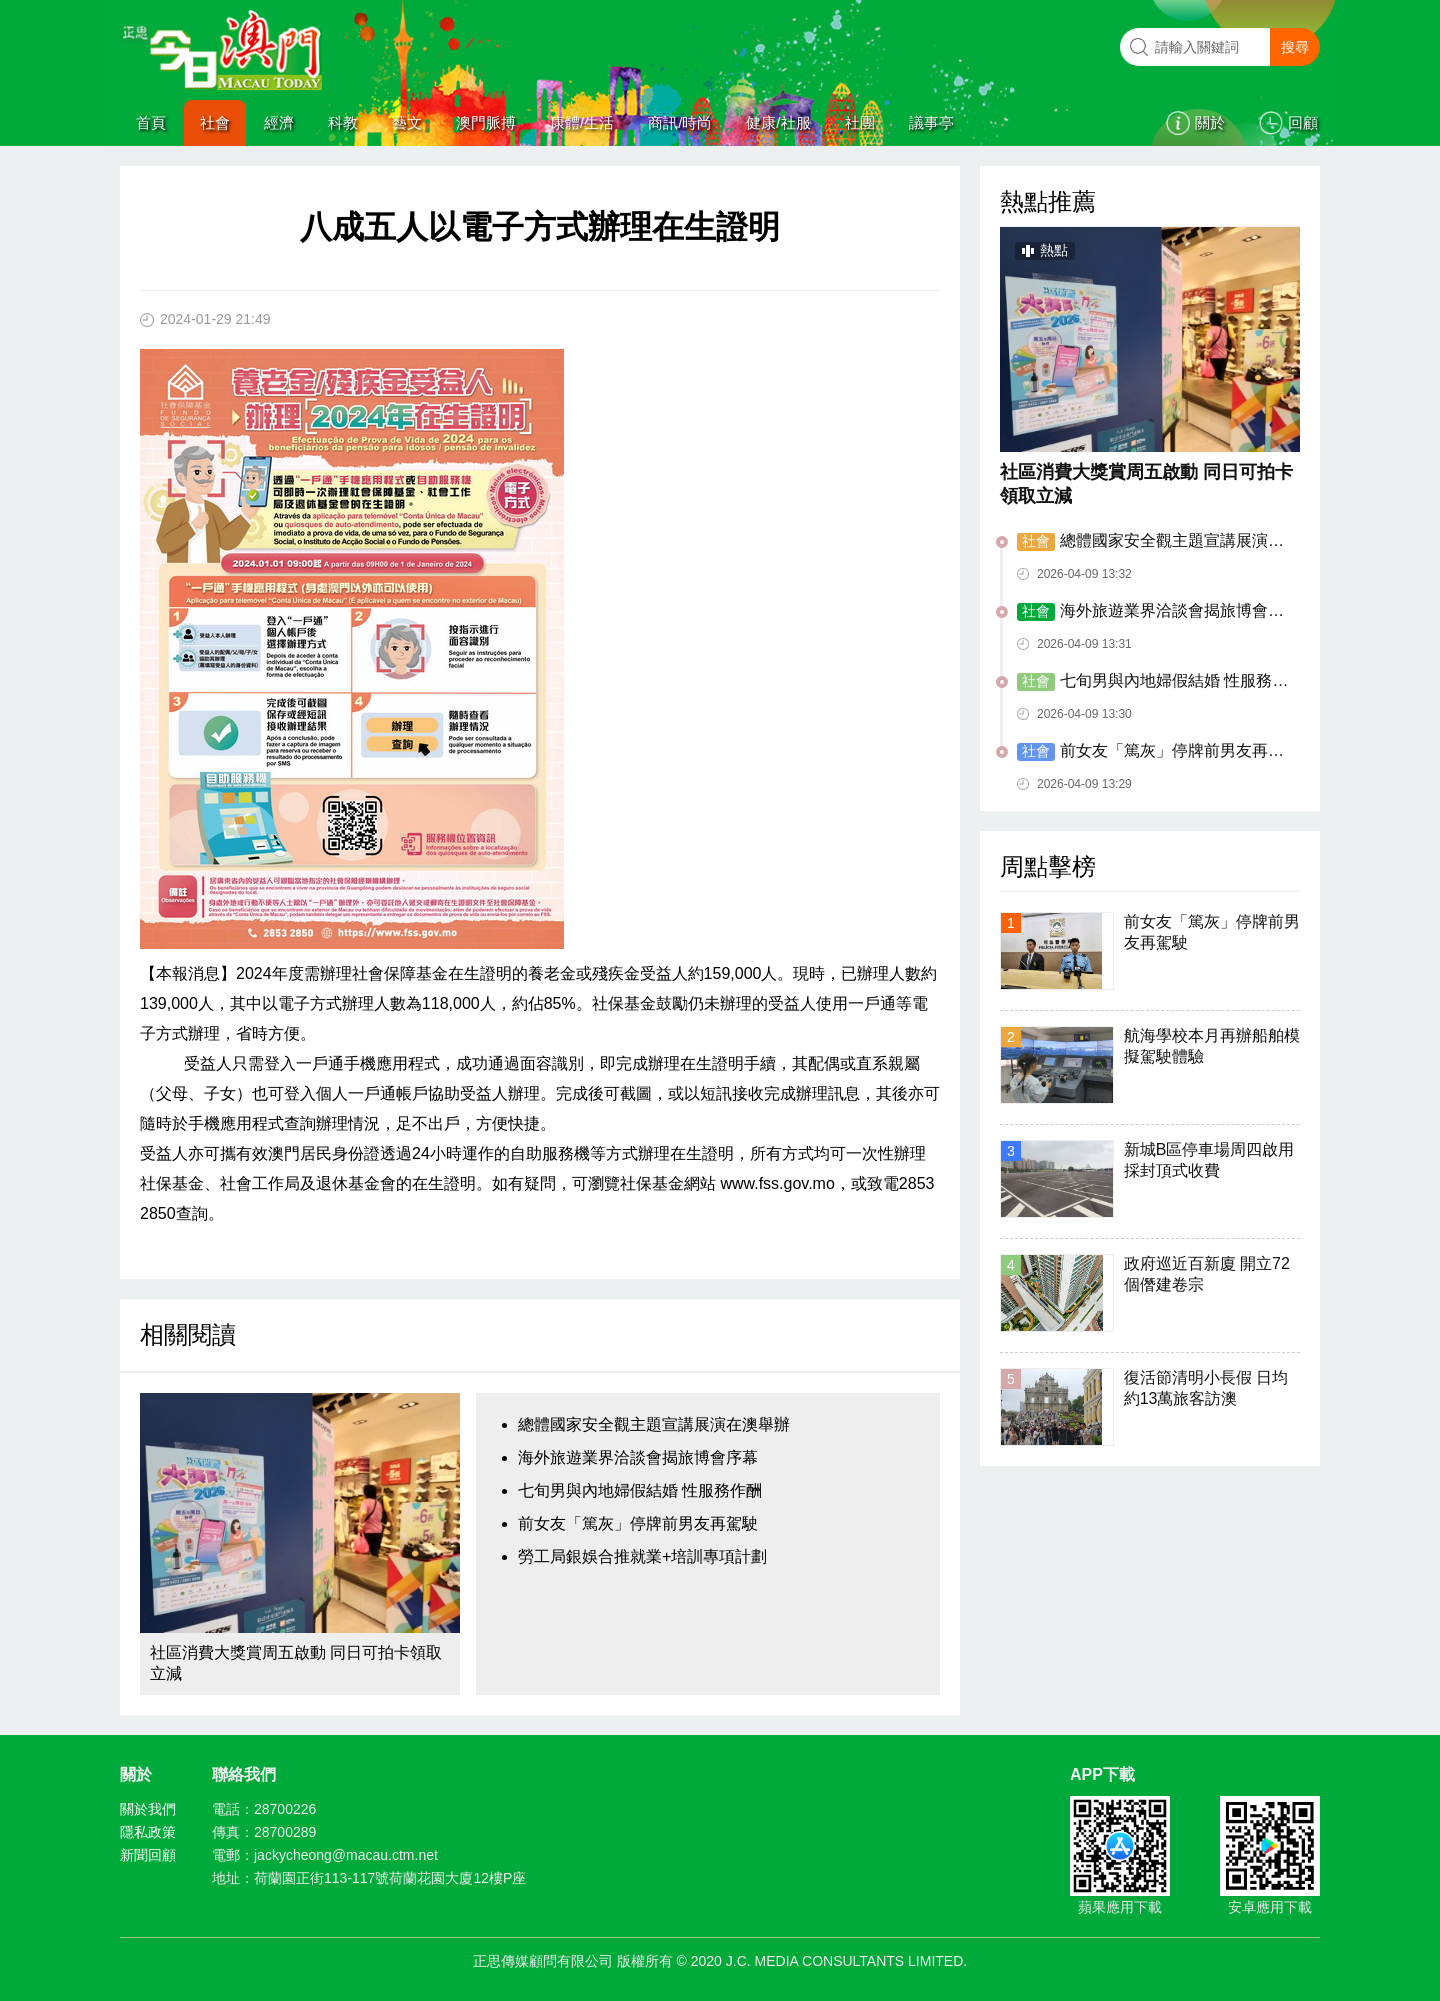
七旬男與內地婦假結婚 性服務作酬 (640, 1490)
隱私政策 (148, 1832)
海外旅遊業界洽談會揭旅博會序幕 (638, 1457)
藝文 (407, 122)
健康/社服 (778, 122)
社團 (860, 122)
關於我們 (148, 1809)
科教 (343, 122)
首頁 (151, 122)
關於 (1210, 122)
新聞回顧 (148, 1855)
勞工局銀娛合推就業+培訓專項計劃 (642, 1556)
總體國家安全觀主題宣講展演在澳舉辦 (654, 1424)
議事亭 (931, 122)
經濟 (279, 122)
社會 (215, 122)
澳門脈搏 (486, 122)
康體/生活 (582, 122)
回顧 (1303, 122)
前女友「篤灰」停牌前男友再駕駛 (638, 1523)
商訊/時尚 (680, 122)
